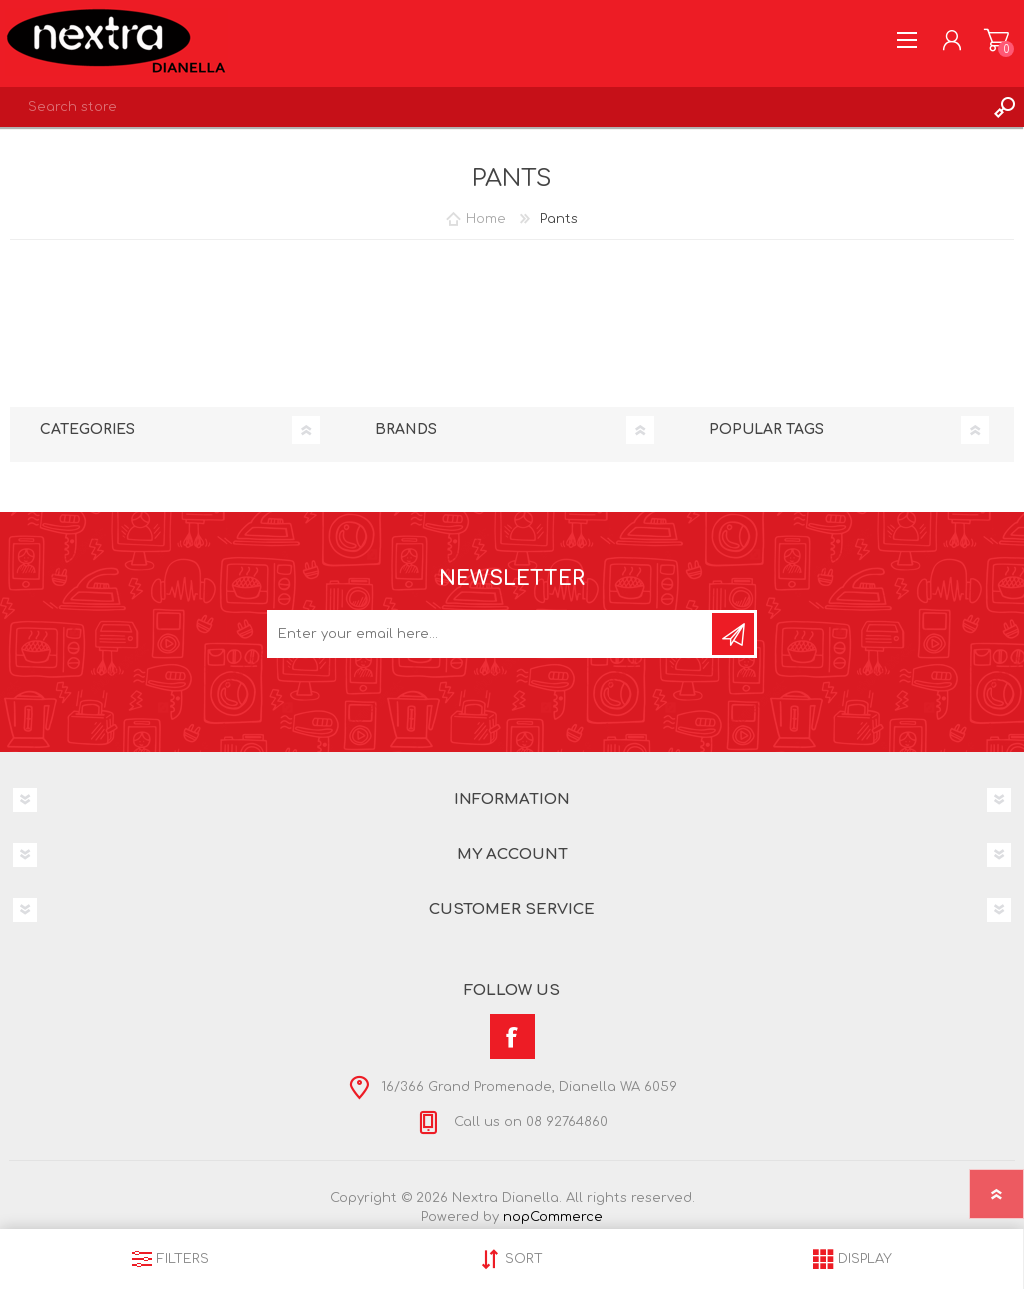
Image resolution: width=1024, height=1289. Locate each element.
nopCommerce (553, 1217)
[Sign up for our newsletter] (491, 634)
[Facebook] (512, 1036)
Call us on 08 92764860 (529, 1122)
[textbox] (492, 107)
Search (1004, 107)
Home (486, 219)
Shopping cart (996, 40)
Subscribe (733, 634)
